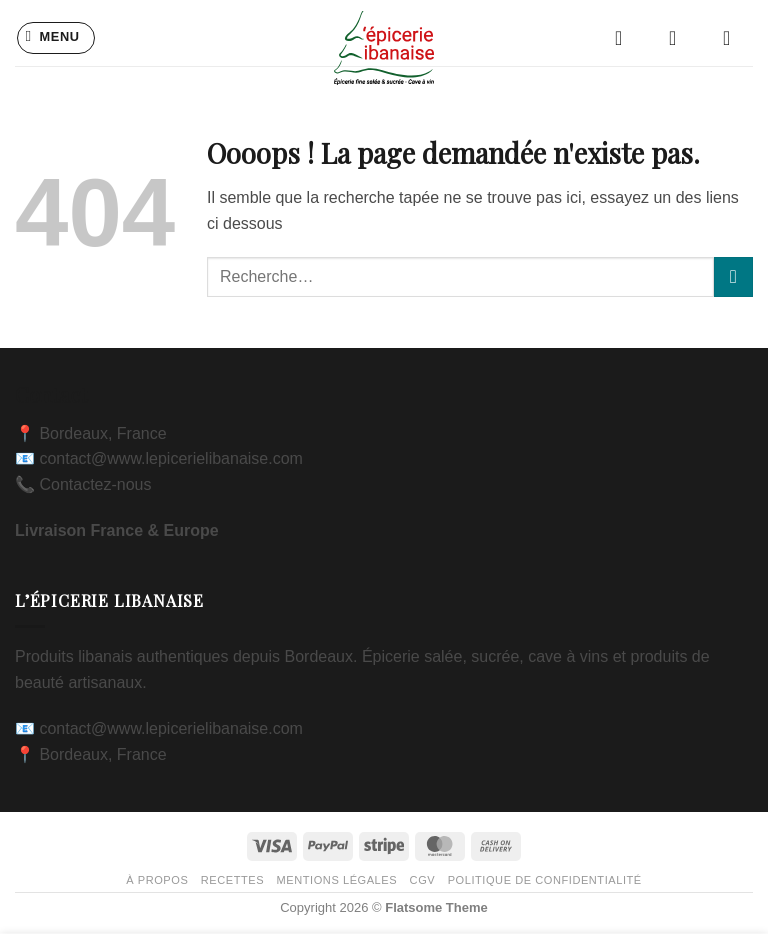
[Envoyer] (733, 276)
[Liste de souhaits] (625, 38)
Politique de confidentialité (545, 880)
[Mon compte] (679, 38)
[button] (56, 38)
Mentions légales (337, 880)
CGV (423, 880)
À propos (157, 880)
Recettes (232, 880)
